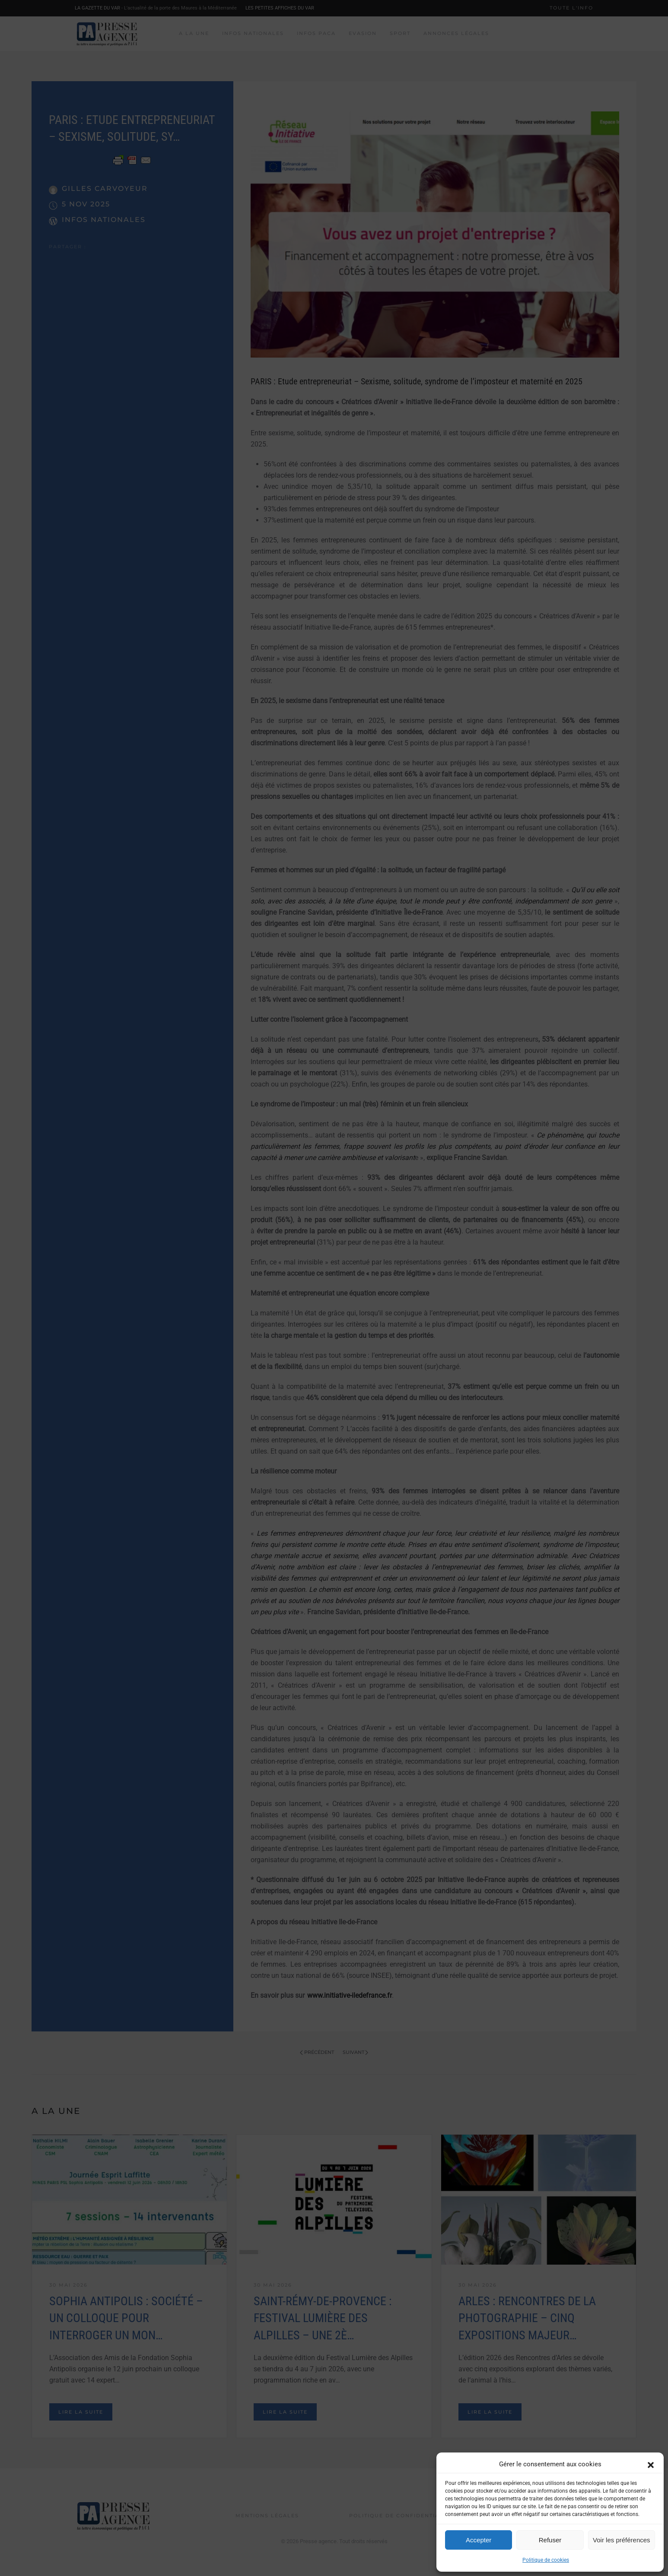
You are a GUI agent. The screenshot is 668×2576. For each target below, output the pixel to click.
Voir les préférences (621, 2540)
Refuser (550, 2540)
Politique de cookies (545, 2560)
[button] (650, 2464)
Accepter (478, 2540)
